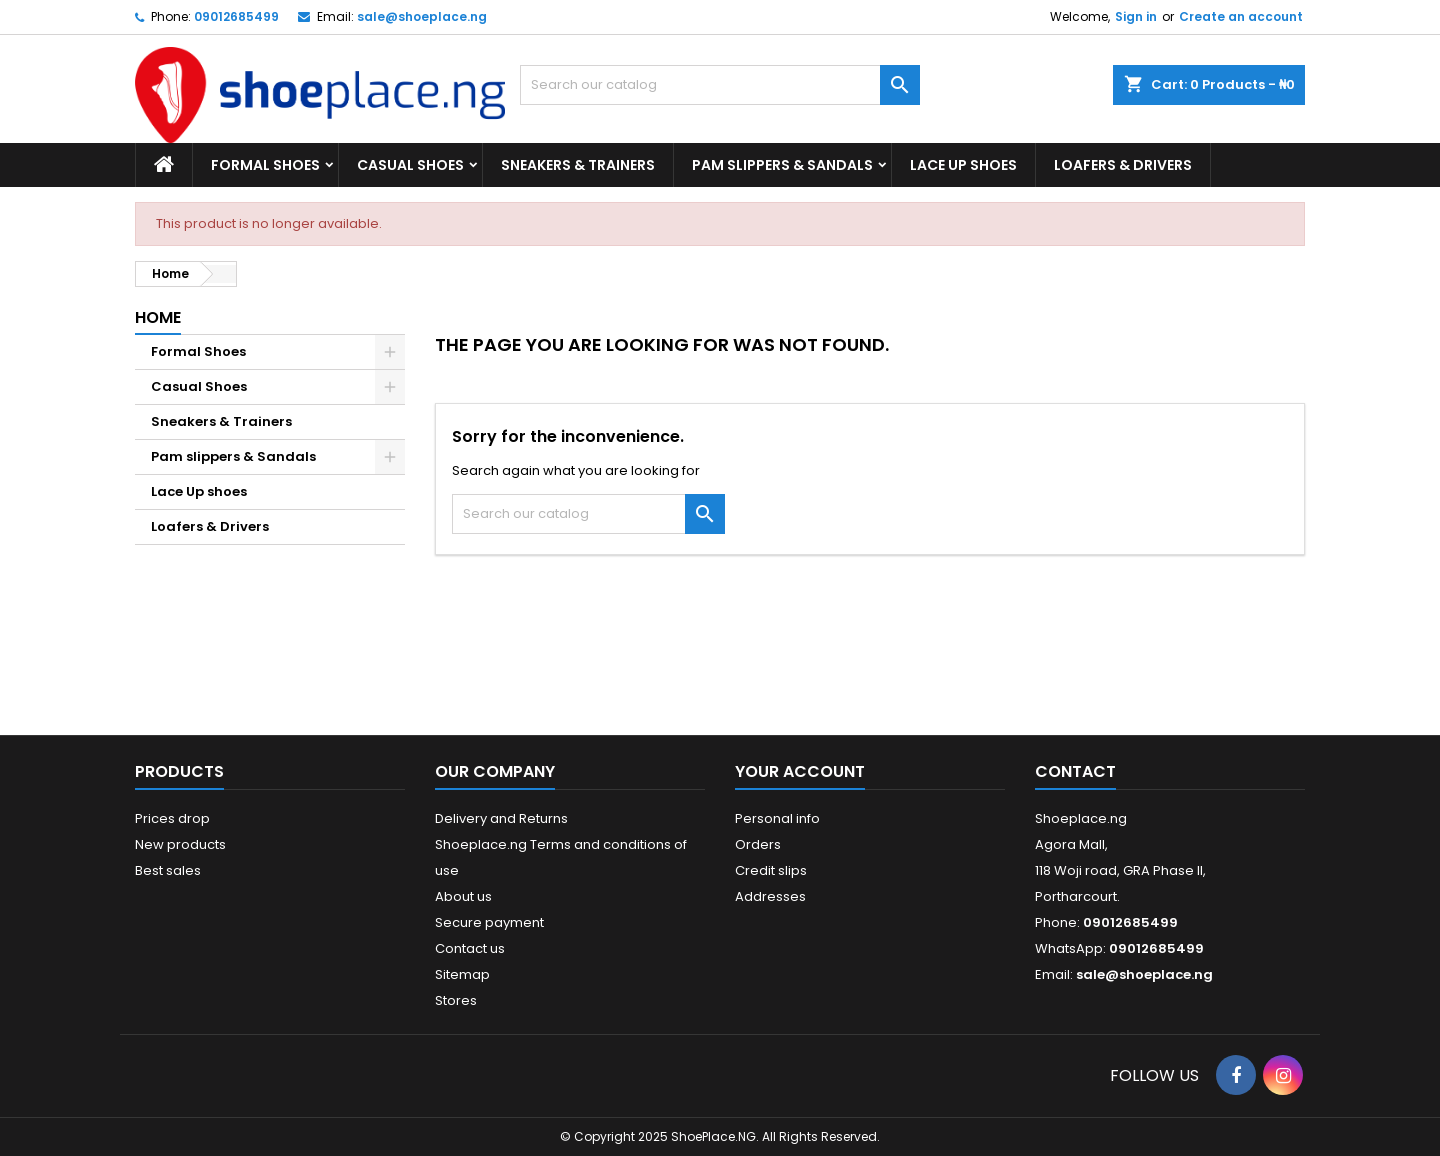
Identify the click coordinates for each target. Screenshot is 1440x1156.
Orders (758, 844)
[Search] (720, 85)
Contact (1075, 771)
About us (463, 896)
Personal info (777, 818)
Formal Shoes (265, 165)
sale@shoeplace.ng (422, 16)
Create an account (1241, 16)
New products (180, 844)
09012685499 (236, 16)
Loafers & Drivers (1123, 165)
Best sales (168, 870)
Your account (800, 771)
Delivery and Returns (501, 818)
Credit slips (771, 870)
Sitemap (462, 974)
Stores (456, 1000)
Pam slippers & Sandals (782, 165)
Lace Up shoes (963, 165)
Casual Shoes (410, 165)
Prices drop (172, 818)
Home (158, 317)
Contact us (470, 948)
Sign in (1136, 16)
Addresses (770, 896)
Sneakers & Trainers (578, 165)
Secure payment (489, 922)
